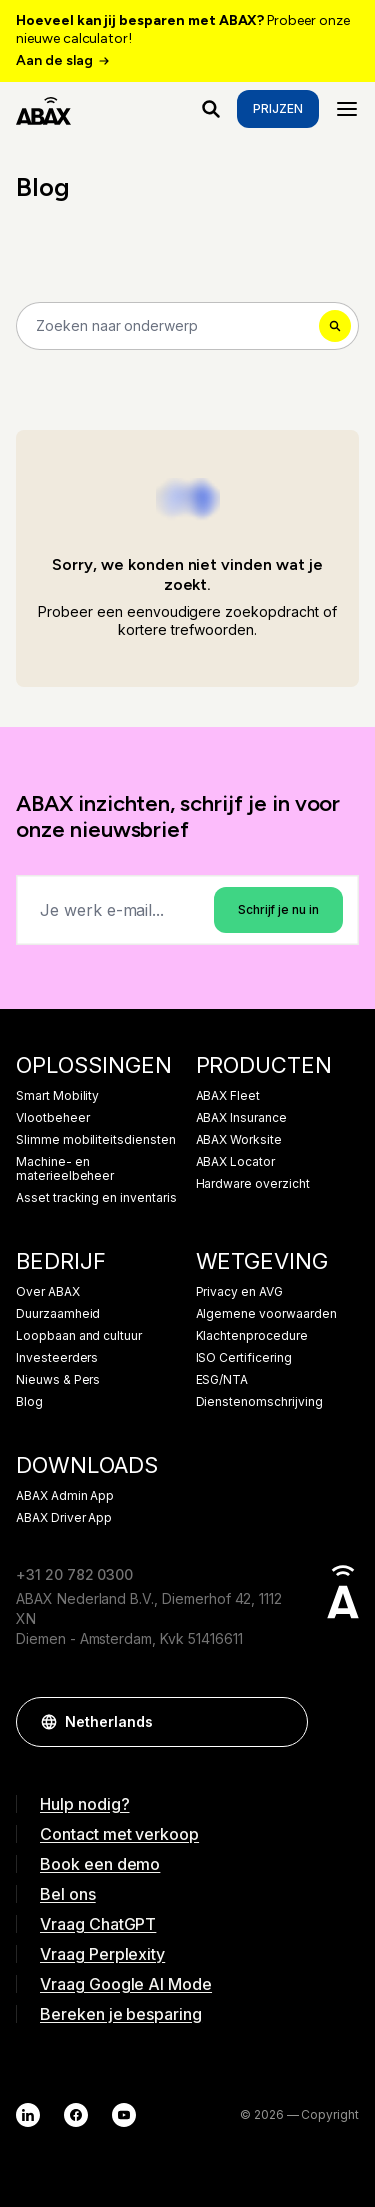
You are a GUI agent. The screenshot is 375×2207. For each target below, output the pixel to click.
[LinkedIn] (28, 2115)
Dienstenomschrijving (259, 1402)
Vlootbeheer (52, 1118)
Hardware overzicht (253, 1184)
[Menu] (347, 109)
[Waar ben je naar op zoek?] (211, 109)
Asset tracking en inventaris (96, 1198)
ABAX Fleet (228, 1096)
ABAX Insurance (241, 1118)
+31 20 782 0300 (74, 1574)
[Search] (187, 326)
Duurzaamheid (58, 1314)
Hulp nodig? (84, 1804)
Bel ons (68, 1894)
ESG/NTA (222, 1380)
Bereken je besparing (121, 2014)
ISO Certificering (244, 1358)
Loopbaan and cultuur (79, 1336)
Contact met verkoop (119, 1834)
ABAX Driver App (64, 1518)
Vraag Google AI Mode (126, 1984)
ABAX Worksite (239, 1140)
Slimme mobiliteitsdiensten (96, 1140)
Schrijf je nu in (278, 909)
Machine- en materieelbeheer (65, 1169)
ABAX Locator (235, 1162)
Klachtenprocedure (252, 1336)
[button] (283, 1722)
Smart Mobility (57, 1096)
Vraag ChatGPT (98, 1924)
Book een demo (100, 1864)
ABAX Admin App (65, 1496)
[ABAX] (43, 109)
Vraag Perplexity (102, 1954)
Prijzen (278, 108)
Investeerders (57, 1358)
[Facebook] (76, 2115)
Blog (29, 1402)
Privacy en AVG (239, 1292)
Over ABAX (48, 1292)
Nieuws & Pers (58, 1380)
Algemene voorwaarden (266, 1314)
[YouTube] (124, 2115)
